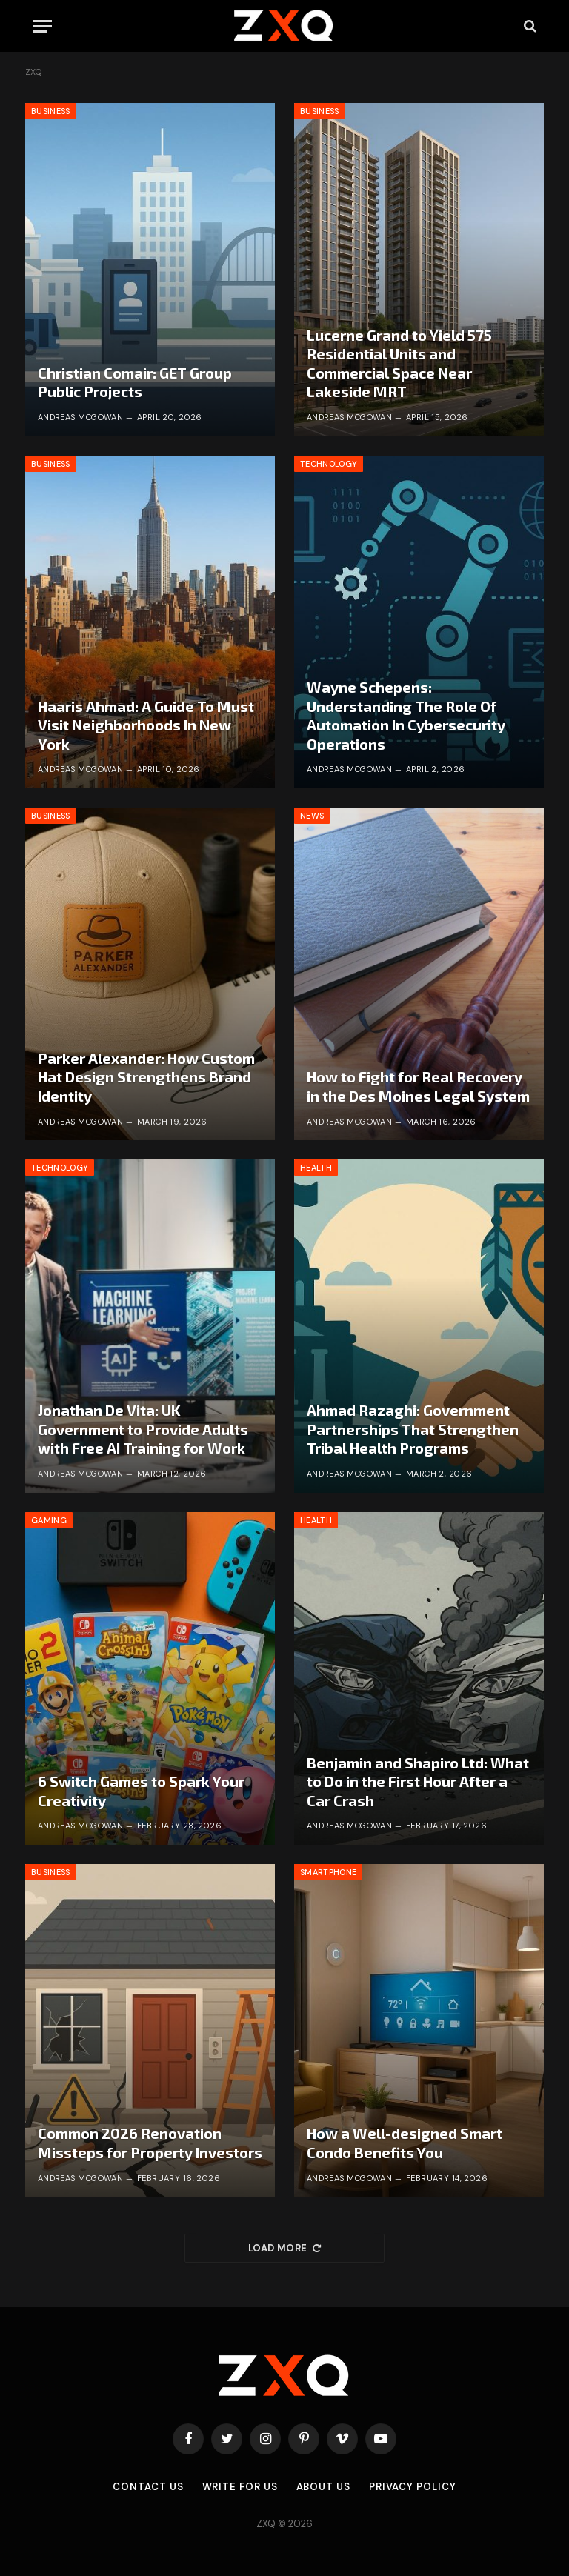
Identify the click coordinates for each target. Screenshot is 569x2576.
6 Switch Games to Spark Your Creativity (141, 1790)
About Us (323, 2486)
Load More (284, 2248)
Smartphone (328, 1872)
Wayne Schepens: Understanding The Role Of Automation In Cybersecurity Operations (406, 715)
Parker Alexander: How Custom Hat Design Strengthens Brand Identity (146, 1077)
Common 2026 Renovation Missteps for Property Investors (150, 2142)
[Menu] (42, 26)
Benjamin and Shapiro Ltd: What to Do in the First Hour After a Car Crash (418, 1781)
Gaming (49, 1520)
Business (50, 111)
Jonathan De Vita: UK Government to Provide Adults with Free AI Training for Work (143, 1429)
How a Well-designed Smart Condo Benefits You (404, 2142)
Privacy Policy (412, 2486)
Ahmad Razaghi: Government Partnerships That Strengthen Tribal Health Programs (413, 1429)
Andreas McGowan (81, 417)
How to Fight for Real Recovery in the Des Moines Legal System (418, 1086)
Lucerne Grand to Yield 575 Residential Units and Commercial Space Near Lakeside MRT (399, 363)
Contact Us (148, 2486)
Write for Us (240, 2486)
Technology (328, 464)
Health (316, 1167)
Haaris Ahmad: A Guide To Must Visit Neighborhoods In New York (146, 725)
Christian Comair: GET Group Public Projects (135, 382)
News (312, 816)
